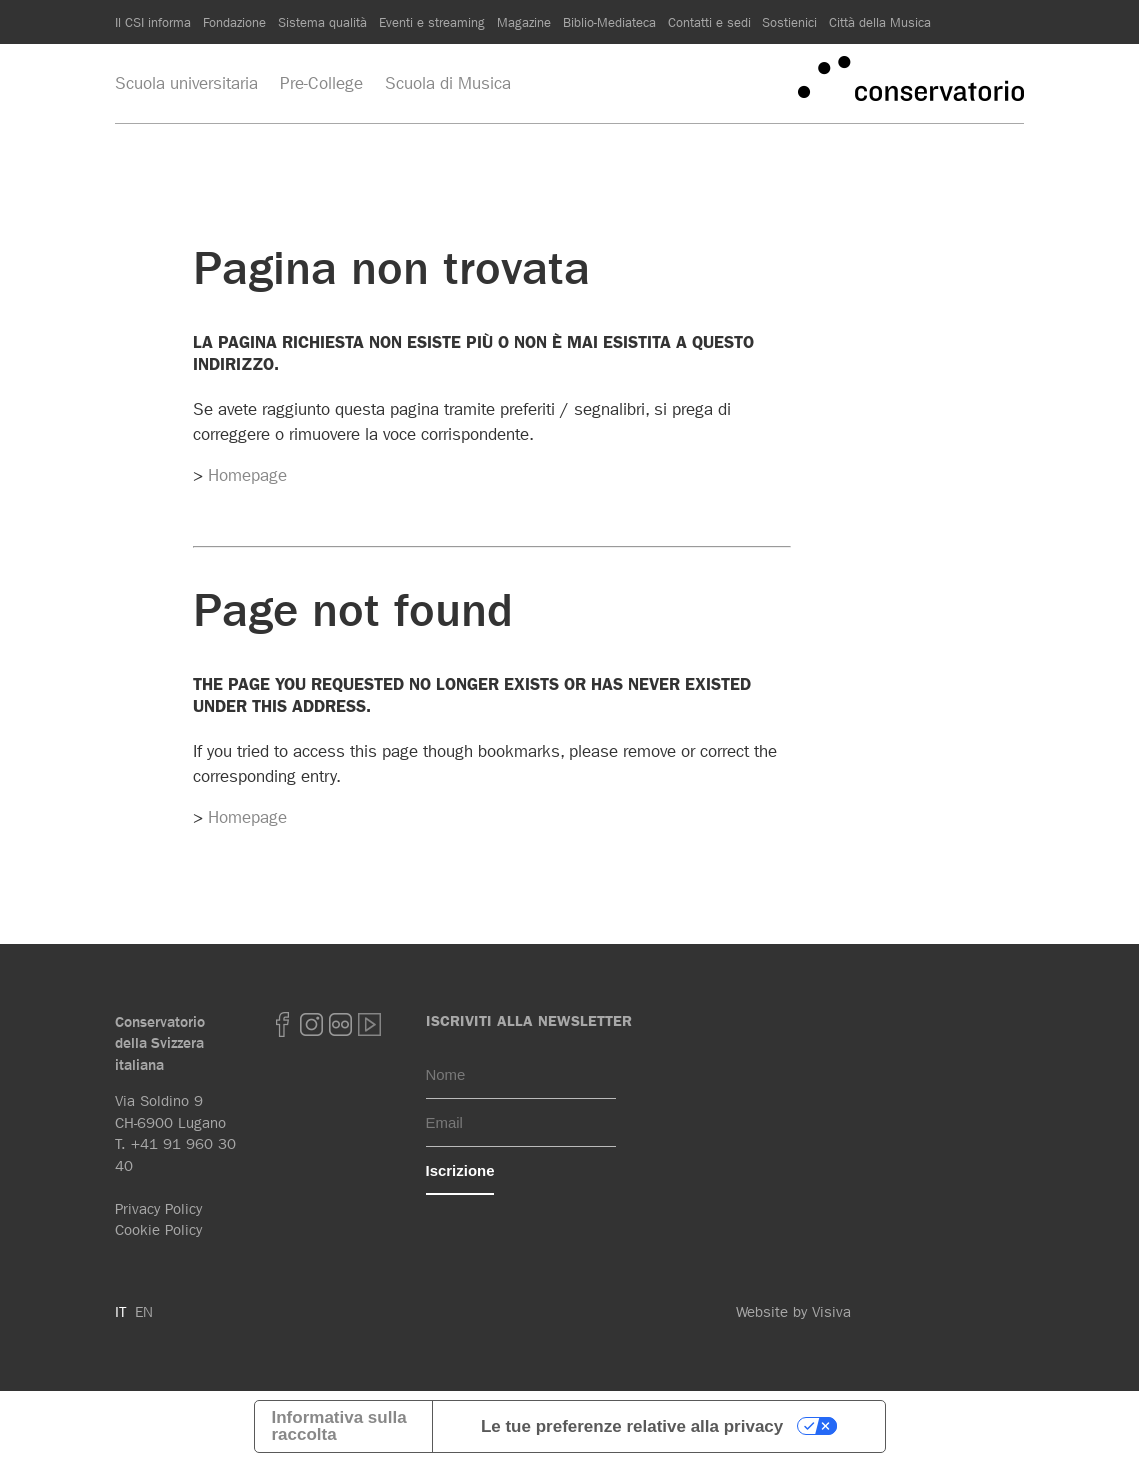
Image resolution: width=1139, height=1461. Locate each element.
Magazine (524, 22)
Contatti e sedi (709, 22)
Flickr (340, 1024)
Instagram (311, 1024)
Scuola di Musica (448, 83)
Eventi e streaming (432, 22)
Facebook (282, 1024)
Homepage (247, 475)
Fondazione (234, 22)
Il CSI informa (153, 22)
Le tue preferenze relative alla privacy (632, 1426)
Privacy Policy (158, 1209)
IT (121, 1312)
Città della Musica (880, 22)
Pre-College (321, 83)
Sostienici (789, 22)
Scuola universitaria (186, 83)
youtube (369, 1024)
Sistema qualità (322, 22)
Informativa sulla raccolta (339, 1426)
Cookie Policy (158, 1230)
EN (144, 1312)
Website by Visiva (793, 1312)
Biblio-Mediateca (609, 22)
